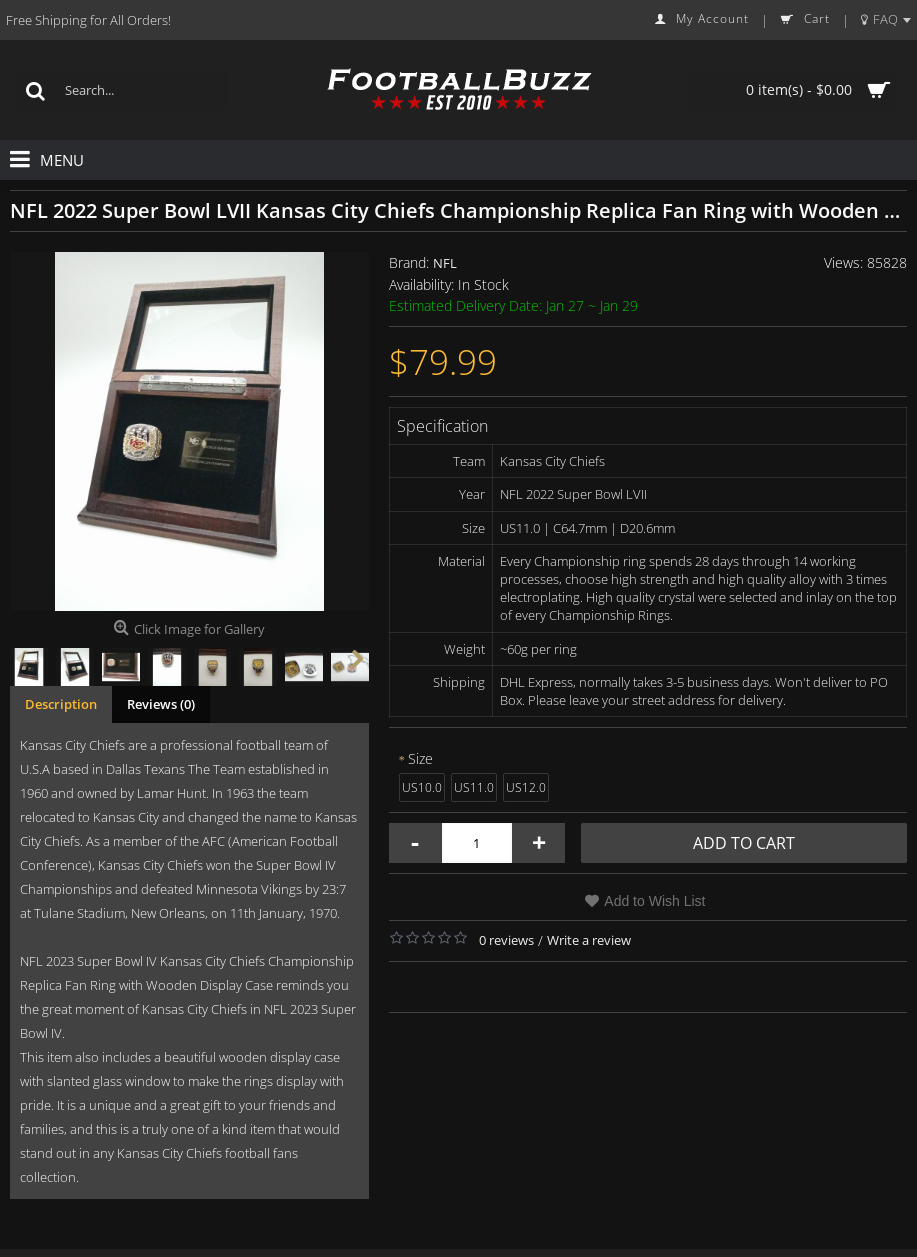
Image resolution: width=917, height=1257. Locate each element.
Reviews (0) (161, 704)
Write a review (589, 940)
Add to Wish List (654, 901)
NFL (445, 263)
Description (61, 704)
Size (420, 758)
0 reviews (506, 940)
